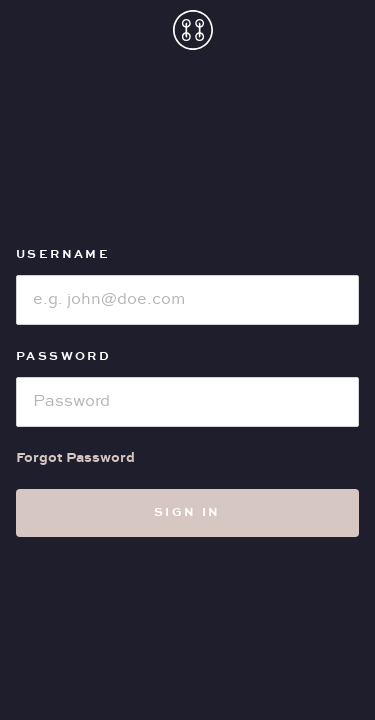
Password (63, 356)
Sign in (187, 512)
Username (63, 254)
